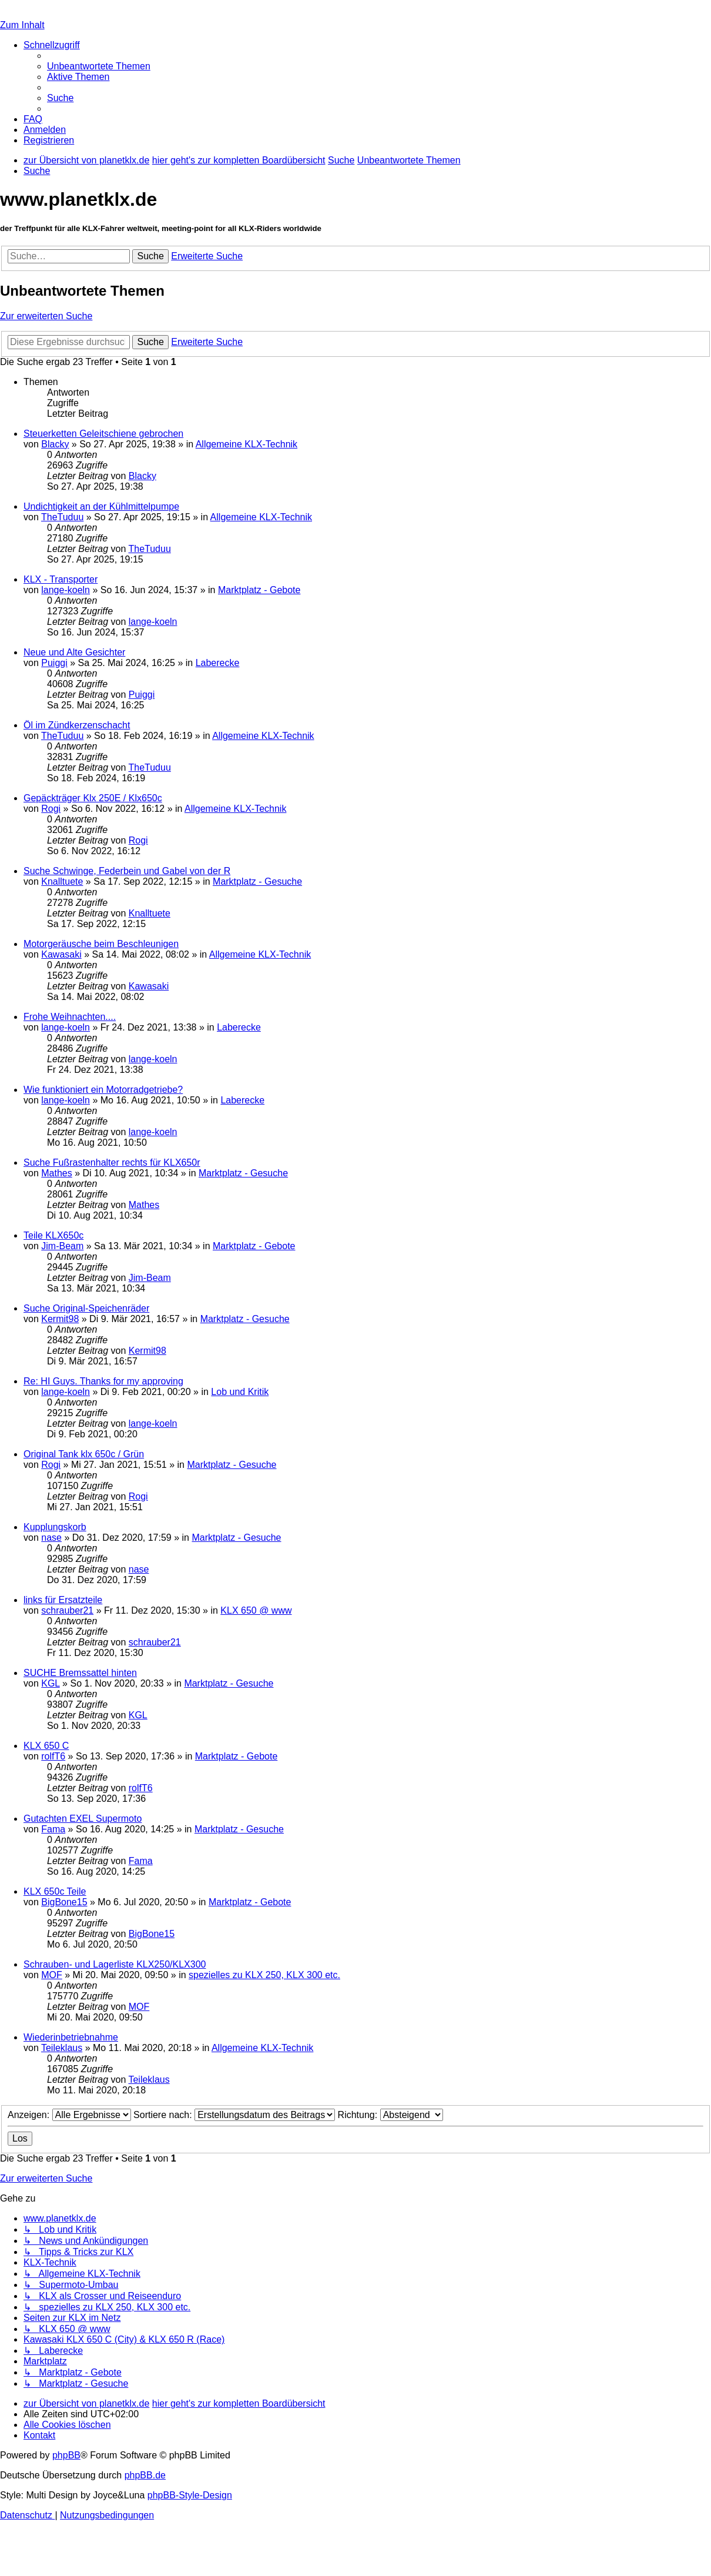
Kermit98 (60, 1319)
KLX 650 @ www (255, 1610)
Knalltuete (62, 881)
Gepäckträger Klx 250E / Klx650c (93, 798)
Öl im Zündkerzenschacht (77, 725)
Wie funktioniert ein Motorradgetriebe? (103, 1090)
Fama (53, 1829)
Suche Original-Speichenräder (86, 1308)
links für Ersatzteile (63, 1600)
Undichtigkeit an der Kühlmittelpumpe (101, 506)
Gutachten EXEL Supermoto (83, 1819)
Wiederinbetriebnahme (71, 2037)
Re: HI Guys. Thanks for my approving (103, 1381)
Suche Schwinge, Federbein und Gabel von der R (127, 871)
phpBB (66, 2455)
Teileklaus (61, 2048)
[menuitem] (98, 66)
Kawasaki (61, 954)
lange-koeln (65, 590)
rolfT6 (53, 1756)
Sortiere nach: (234, 2115)
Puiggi (54, 663)
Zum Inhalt (22, 25)
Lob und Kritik (240, 1392)
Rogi (51, 809)
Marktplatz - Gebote (259, 590)
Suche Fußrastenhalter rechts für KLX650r (112, 1162)
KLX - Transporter (61, 579)
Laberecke (218, 663)
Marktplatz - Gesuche (257, 881)
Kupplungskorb (55, 1527)
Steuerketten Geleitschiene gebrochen (103, 434)
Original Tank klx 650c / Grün (84, 1454)
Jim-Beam (62, 1246)
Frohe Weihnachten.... (70, 1017)
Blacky (55, 444)
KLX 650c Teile (55, 1891)
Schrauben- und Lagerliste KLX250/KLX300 (115, 1964)
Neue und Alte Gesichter (74, 652)
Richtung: (390, 2115)
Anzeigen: (69, 2115)
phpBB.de (145, 2475)
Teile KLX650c (53, 1235)
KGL (50, 1683)
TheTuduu (62, 517)
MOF (51, 1975)
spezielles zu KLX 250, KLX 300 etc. (264, 1975)
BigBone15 (64, 1902)
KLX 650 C (46, 1746)
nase (51, 1538)
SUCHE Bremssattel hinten (80, 1673)
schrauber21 (67, 1610)
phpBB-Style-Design (189, 2495)
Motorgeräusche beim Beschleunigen (101, 944)
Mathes (56, 1173)
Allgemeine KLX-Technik (246, 444)
